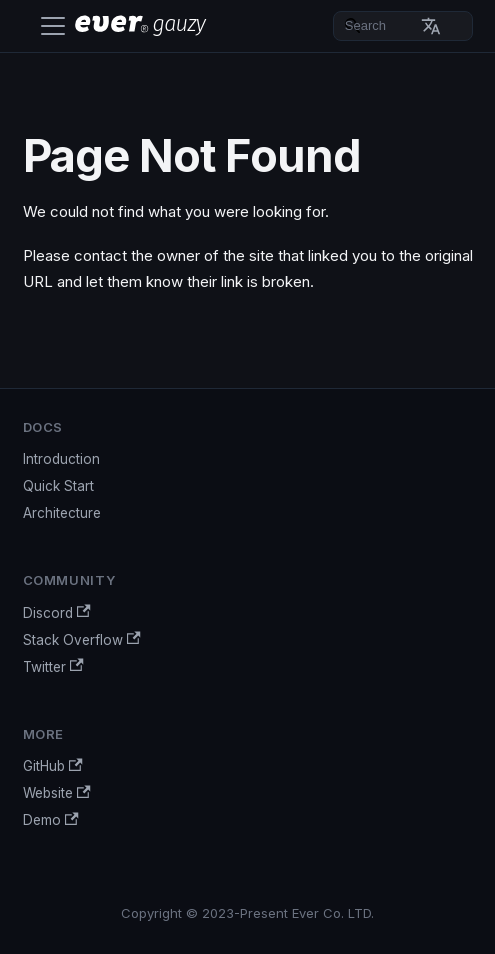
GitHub (53, 766)
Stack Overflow (82, 639)
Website (57, 793)
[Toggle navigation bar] (53, 26)
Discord (57, 612)
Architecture (62, 513)
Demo (51, 820)
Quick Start (58, 486)
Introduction (61, 459)
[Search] (403, 26)
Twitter (53, 666)
